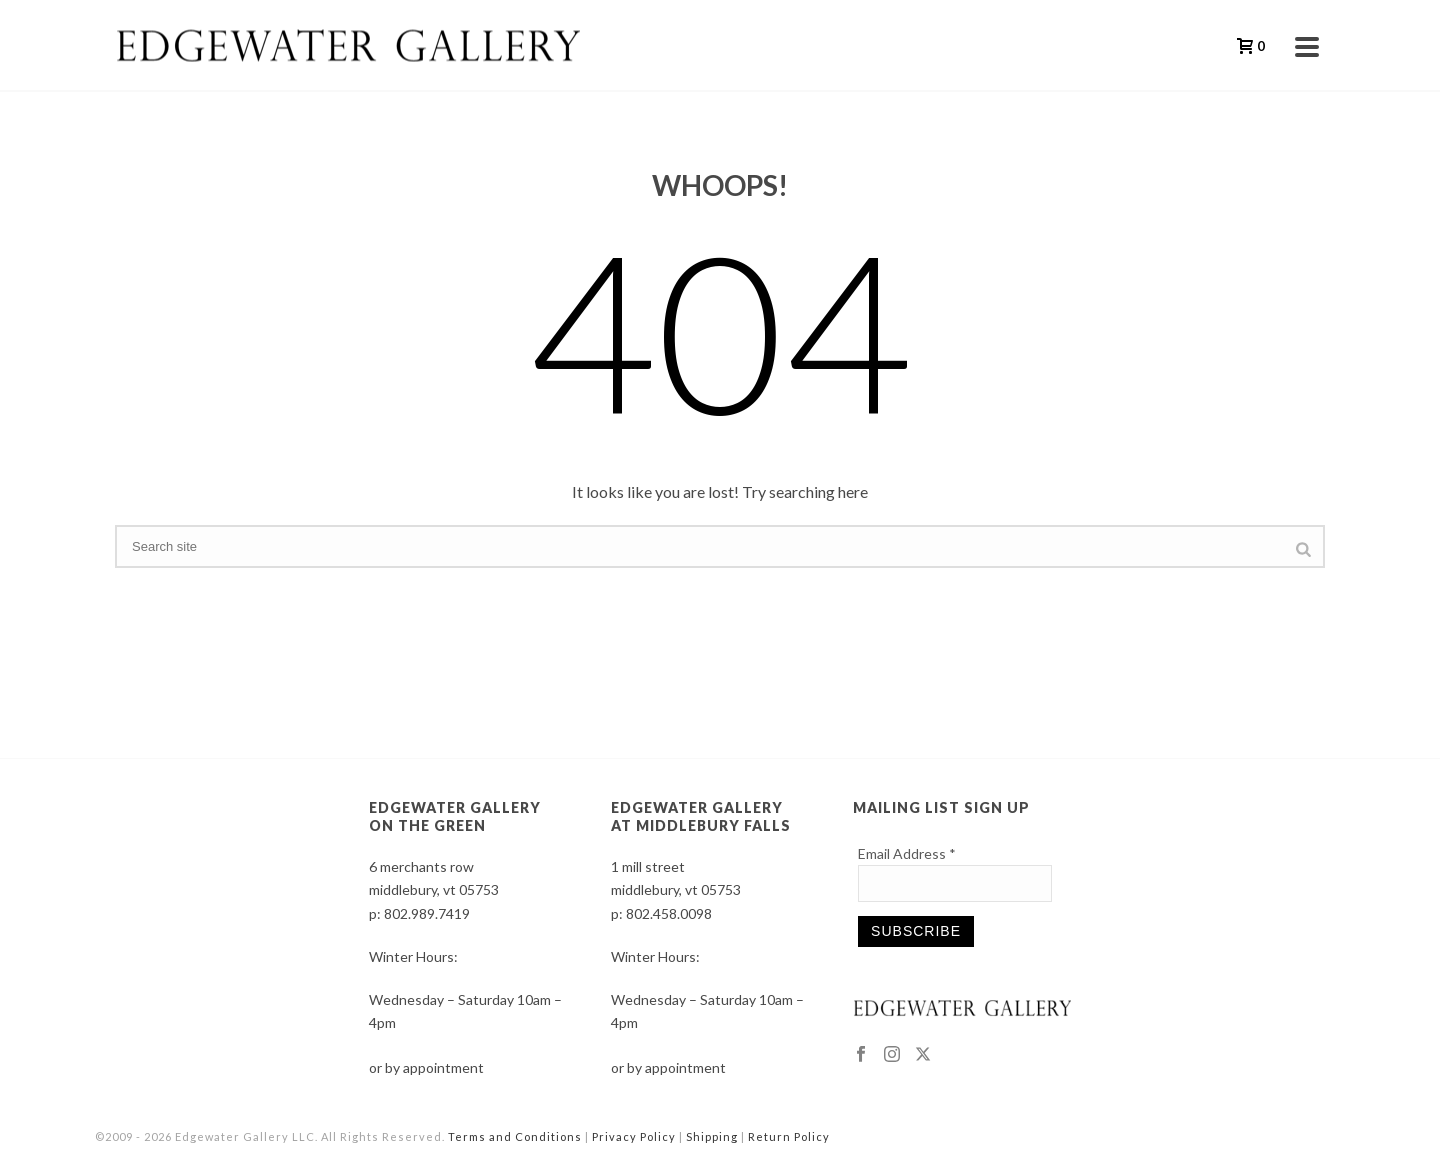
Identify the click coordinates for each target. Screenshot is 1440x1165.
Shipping (712, 1136)
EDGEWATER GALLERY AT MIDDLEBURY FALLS (701, 816)
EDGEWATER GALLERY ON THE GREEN (455, 816)
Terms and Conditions (515, 1136)
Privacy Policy (634, 1136)
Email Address (907, 853)
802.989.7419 (427, 913)
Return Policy (789, 1136)
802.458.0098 (669, 913)
